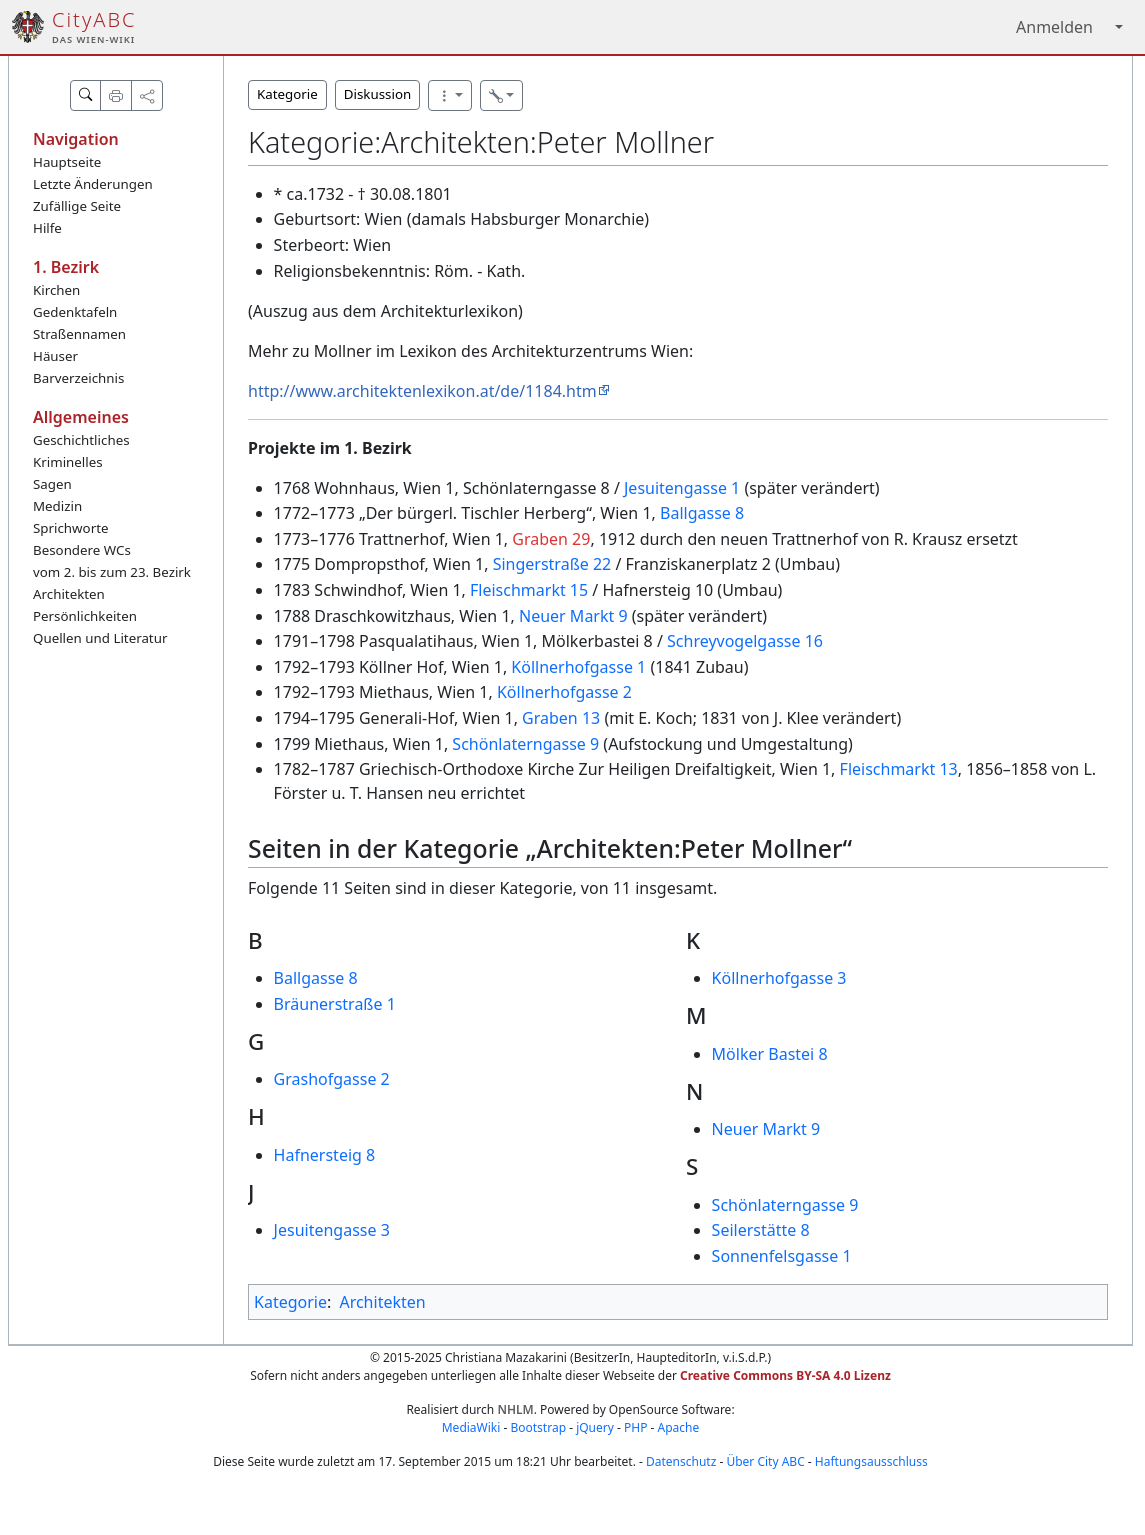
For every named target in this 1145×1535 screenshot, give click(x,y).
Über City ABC (765, 1461)
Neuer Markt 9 (573, 616)
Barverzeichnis (78, 378)
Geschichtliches (81, 440)
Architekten (69, 594)
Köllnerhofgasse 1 (578, 667)
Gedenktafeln (75, 312)
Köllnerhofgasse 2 (564, 692)
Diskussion (377, 94)
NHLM (515, 1409)
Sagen (52, 484)
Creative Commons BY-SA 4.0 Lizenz (785, 1375)
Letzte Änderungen (93, 184)
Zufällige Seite (77, 206)
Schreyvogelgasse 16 (745, 641)
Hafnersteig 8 (325, 1155)
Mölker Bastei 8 (770, 1054)
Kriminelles (68, 462)
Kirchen (56, 290)
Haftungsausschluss (871, 1461)
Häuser (55, 356)
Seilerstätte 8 (761, 1230)
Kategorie (287, 94)
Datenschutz (681, 1461)
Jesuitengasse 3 (332, 1230)
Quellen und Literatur (100, 638)
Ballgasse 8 (702, 513)
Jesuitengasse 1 (682, 488)
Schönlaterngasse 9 (525, 744)
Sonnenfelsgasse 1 (782, 1256)
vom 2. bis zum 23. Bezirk (112, 572)
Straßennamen (79, 334)
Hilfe (47, 228)
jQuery (595, 1427)
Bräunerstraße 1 (335, 1004)
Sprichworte (70, 528)
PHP (635, 1427)
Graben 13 (561, 718)
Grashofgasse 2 (332, 1079)
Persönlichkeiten (85, 616)
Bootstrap (538, 1427)
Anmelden (1054, 27)
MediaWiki (471, 1427)
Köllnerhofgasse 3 (779, 978)
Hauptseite (67, 162)
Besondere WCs (82, 550)
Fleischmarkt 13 (899, 769)
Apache (679, 1427)
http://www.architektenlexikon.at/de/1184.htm (422, 391)
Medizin (57, 506)
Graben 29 (551, 539)
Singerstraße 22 (552, 564)
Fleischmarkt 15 (529, 590)
